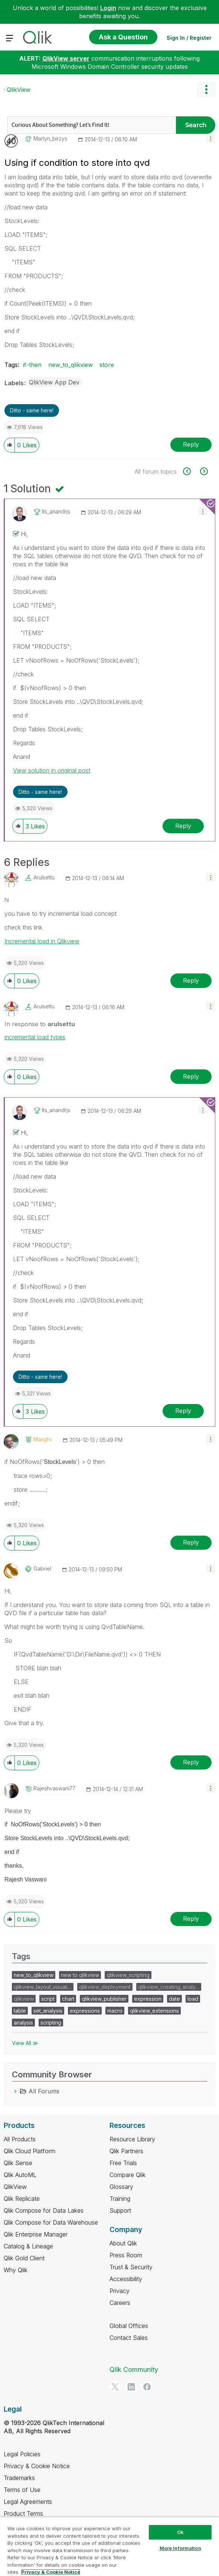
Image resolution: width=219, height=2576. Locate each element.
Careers (120, 2302)
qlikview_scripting (128, 1975)
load (192, 1999)
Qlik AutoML (20, 2175)
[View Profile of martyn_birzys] (50, 138)
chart (68, 1999)
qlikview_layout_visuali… (43, 1987)
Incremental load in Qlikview (41, 941)
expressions (85, 2010)
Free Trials (123, 2163)
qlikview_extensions (154, 2010)
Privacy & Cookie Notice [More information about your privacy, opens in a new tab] (50, 2572)
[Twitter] (115, 2386)
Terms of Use (22, 2489)
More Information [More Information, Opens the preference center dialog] (180, 2548)
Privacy (120, 2291)
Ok (180, 2532)
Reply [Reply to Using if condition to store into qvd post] (191, 444)
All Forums (44, 2091)
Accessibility (126, 2279)
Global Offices (129, 2325)
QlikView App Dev (54, 382)
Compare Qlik (128, 2175)
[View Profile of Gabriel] (42, 1568)
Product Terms (23, 2513)
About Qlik (123, 2243)
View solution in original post (51, 770)
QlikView (18, 89)
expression (147, 1999)
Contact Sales (129, 2337)
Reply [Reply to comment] (183, 826)
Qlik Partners (126, 2151)
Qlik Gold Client (24, 2258)
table (20, 2010)
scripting (50, 2022)
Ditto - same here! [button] (31, 410)
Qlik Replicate (22, 2198)
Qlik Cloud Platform (29, 2151)
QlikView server (65, 58)
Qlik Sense (18, 2163)
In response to (39, 1024)
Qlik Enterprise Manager (36, 2234)
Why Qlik (15, 2270)
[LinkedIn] (131, 2386)
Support (120, 2210)
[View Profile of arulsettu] (44, 877)
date (174, 1999)
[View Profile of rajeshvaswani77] (54, 1788)
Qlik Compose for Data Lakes (44, 2210)
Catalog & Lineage (28, 2246)
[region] (109, 2546)
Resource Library (132, 2139)
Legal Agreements (28, 2501)
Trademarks (19, 2478)
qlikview (24, 1999)
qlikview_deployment (105, 1987)
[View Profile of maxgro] (42, 1439)
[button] (210, 138)
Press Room (126, 2255)
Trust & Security (131, 2267)
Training (120, 2198)
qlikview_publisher (104, 1999)
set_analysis (47, 2010)
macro (114, 2010)
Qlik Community (134, 2369)
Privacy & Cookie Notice (37, 2466)
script (48, 1999)
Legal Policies (22, 2454)
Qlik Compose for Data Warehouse (51, 2222)
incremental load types (34, 1037)
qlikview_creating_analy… (168, 1987)
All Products (20, 2139)
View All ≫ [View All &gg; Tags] (25, 2043)
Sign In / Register (189, 38)
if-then (32, 364)
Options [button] (206, 89)
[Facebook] (147, 2386)
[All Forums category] (15, 2091)
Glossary (121, 2186)
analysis (23, 2022)
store (106, 364)
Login (108, 8)
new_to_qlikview (70, 364)
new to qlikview (80, 1975)
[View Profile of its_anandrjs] (56, 511)
